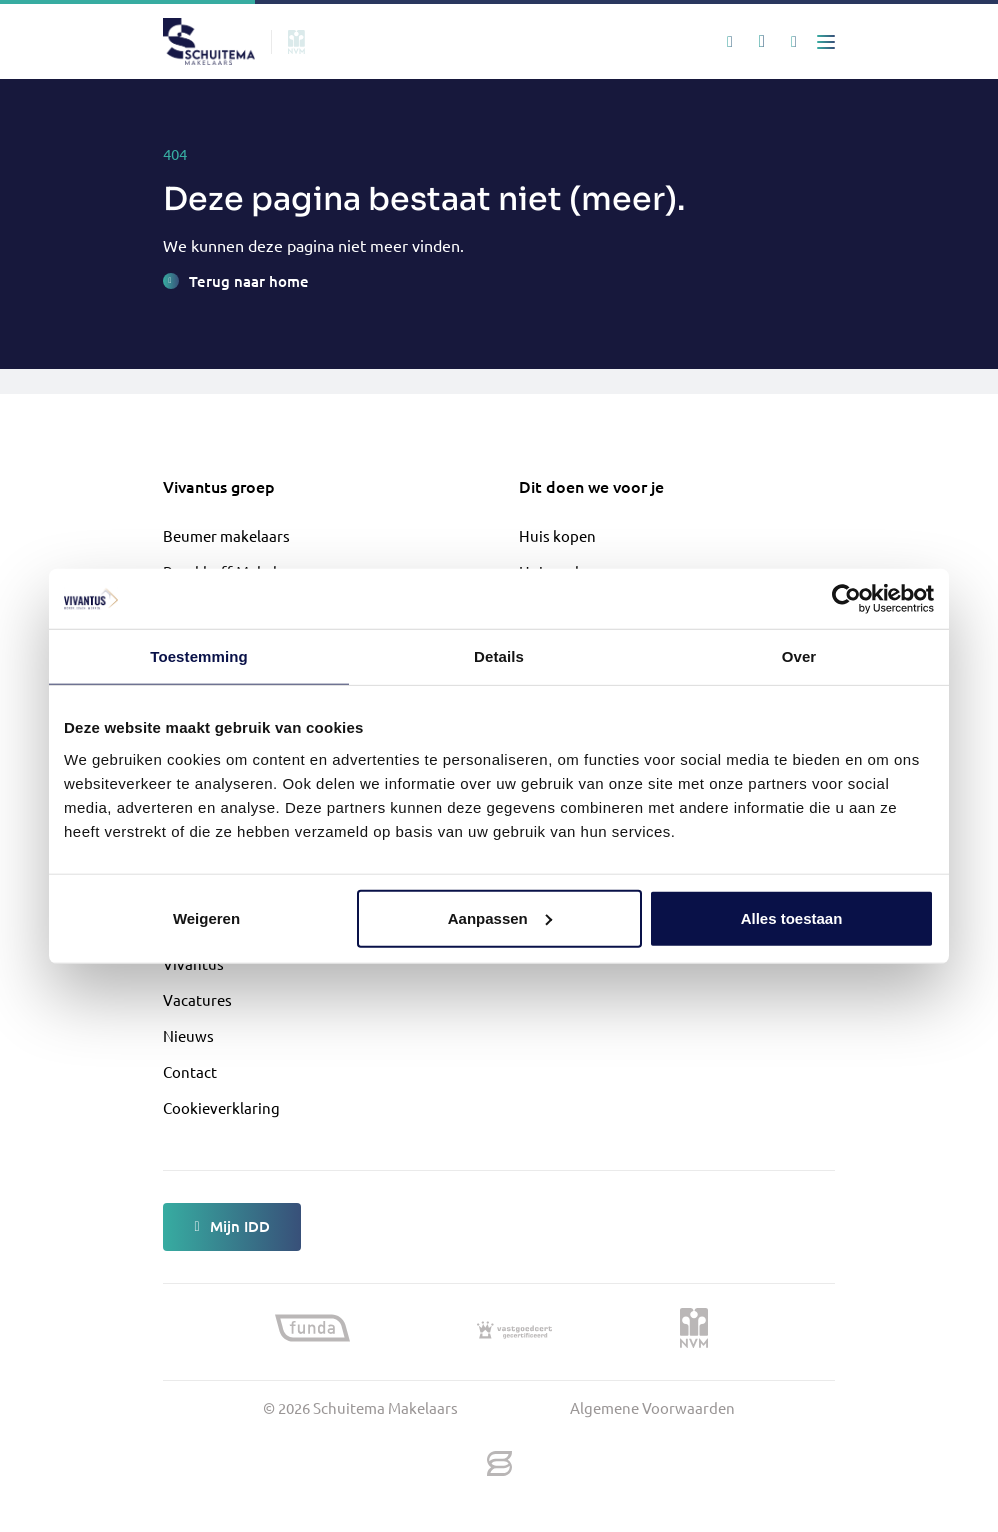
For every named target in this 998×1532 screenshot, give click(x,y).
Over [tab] (799, 656)
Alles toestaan (792, 917)
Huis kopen (557, 535)
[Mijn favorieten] (762, 42)
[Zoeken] (730, 42)
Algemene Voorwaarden (652, 1407)
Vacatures (197, 999)
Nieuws (188, 1035)
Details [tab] (499, 656)
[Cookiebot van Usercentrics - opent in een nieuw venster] (846, 599)
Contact (190, 1071)
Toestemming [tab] (199, 656)
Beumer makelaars (226, 535)
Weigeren (206, 917)
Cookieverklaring (221, 1107)
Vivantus (193, 963)
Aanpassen (500, 917)
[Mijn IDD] (794, 42)
